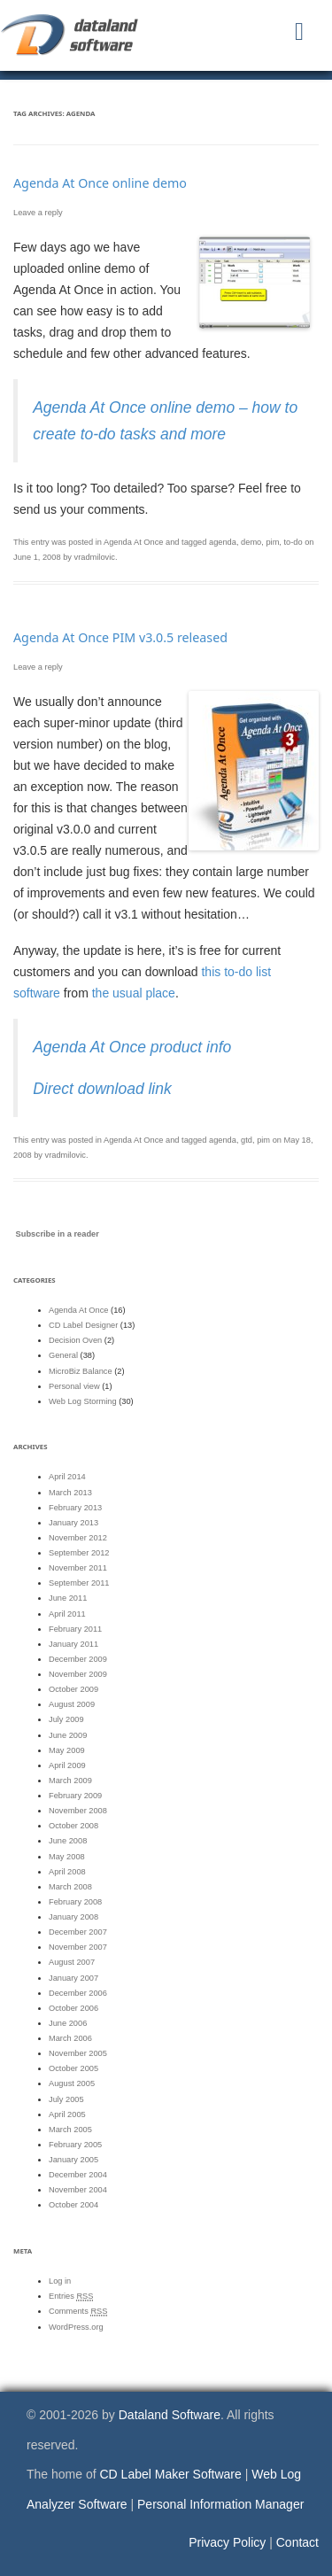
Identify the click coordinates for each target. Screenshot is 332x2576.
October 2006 (73, 2008)
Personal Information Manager (220, 2504)
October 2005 (73, 2068)
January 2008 (73, 1917)
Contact (297, 2542)
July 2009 (66, 1719)
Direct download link (102, 1089)
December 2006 (78, 1993)
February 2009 (75, 1795)
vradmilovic (94, 557)
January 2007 (73, 1978)
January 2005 (73, 2159)
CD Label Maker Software (171, 2474)
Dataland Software (169, 2415)
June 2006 (68, 2023)
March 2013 (70, 1492)
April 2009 (67, 1765)
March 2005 (70, 2129)
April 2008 (67, 1871)
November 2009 (78, 1674)
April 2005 (67, 2114)
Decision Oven (75, 1340)
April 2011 (67, 1614)
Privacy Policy (227, 2542)
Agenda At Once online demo (100, 183)
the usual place (133, 993)
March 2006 (70, 2038)
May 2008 (67, 1856)
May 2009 (67, 1750)
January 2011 (73, 1644)
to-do (293, 542)
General (63, 1355)
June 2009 (68, 1735)
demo (251, 542)
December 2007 (78, 1932)
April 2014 (67, 1476)
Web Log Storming (83, 1401)
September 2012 (79, 1552)
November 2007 (78, 1947)
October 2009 (73, 1689)
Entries (71, 2296)
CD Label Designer (83, 1325)
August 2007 (72, 1962)
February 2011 (75, 1629)
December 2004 (78, 2174)
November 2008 (78, 1810)
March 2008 (70, 1886)
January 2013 (73, 1522)
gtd (246, 1140)
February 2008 (75, 1901)
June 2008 (68, 1840)
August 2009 (72, 1704)
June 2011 (68, 1598)
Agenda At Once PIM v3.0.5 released (120, 637)
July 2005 (66, 2099)
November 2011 (78, 1567)
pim (272, 542)
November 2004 (78, 2189)
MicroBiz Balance (80, 1371)
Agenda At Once (133, 542)
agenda (222, 542)
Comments (78, 2311)
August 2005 (72, 2083)
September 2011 (79, 1583)
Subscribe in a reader (57, 1234)
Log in (60, 2281)
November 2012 (78, 1537)
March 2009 (70, 1780)
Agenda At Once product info (132, 1047)
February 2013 (75, 1507)
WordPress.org (76, 2327)
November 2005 (78, 2053)
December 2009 (78, 1659)
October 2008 (73, 1825)
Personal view (74, 1386)
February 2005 (75, 2144)
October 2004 (73, 2204)
